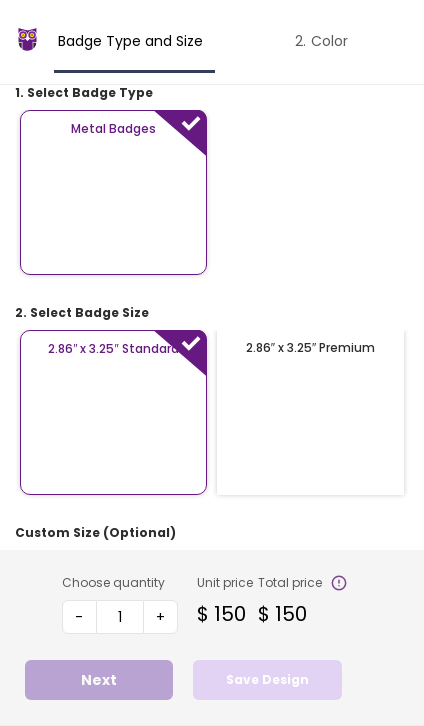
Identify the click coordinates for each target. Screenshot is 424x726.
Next (99, 680)
